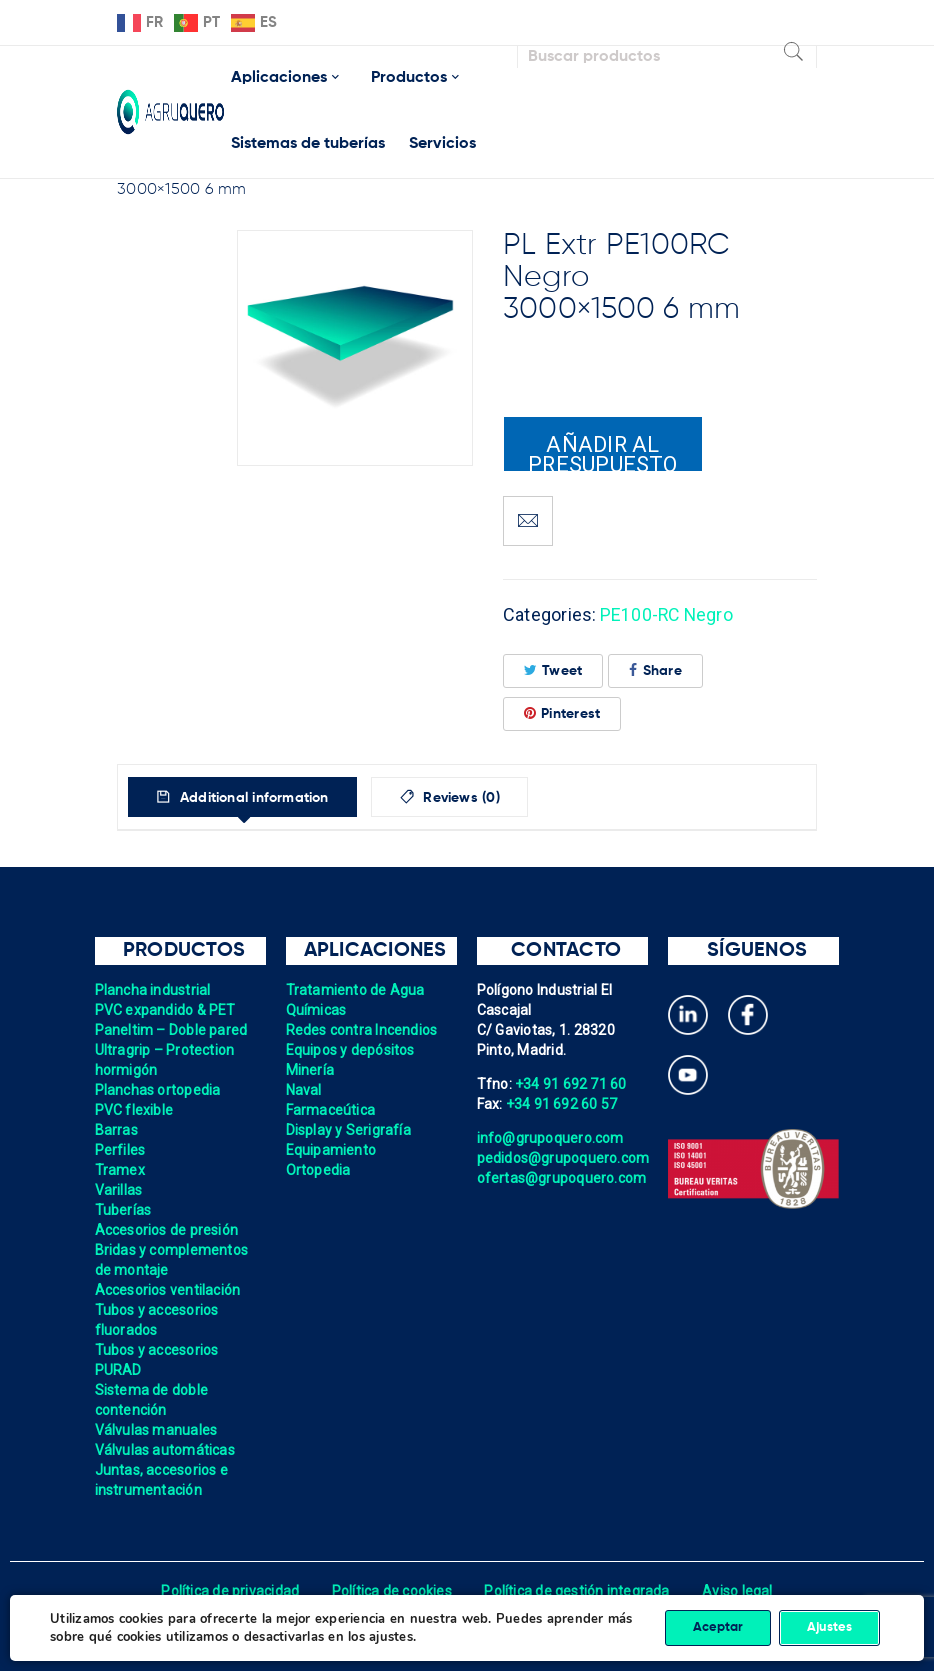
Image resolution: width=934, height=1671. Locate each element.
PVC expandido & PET (166, 1010)
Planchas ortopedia (158, 1090)
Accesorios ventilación (168, 1290)
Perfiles (120, 1150)
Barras (117, 1130)
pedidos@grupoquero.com (564, 1158)
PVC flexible (134, 1110)
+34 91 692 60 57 (562, 1104)
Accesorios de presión (167, 1230)
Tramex (120, 1170)
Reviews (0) (468, 798)
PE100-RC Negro (668, 614)
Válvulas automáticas (165, 1450)
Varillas (119, 1190)
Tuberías (123, 1210)
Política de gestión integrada (577, 1591)
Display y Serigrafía (349, 1130)
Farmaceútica (331, 1110)
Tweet (553, 670)
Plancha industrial (153, 990)
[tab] (245, 797)
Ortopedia (318, 1170)
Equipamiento (331, 1150)
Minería (310, 1070)
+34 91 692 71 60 (571, 1084)
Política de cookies (391, 1591)
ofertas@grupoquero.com (562, 1178)
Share (655, 670)
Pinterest (562, 713)
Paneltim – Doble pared (172, 1030)
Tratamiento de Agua (356, 990)
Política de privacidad (229, 1591)
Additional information (255, 798)
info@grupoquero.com (551, 1138)
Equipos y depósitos (351, 1050)
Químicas (316, 1010)
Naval (304, 1090)
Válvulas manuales (156, 1430)
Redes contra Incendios (362, 1030)
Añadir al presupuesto (603, 452)
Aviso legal (738, 1591)
